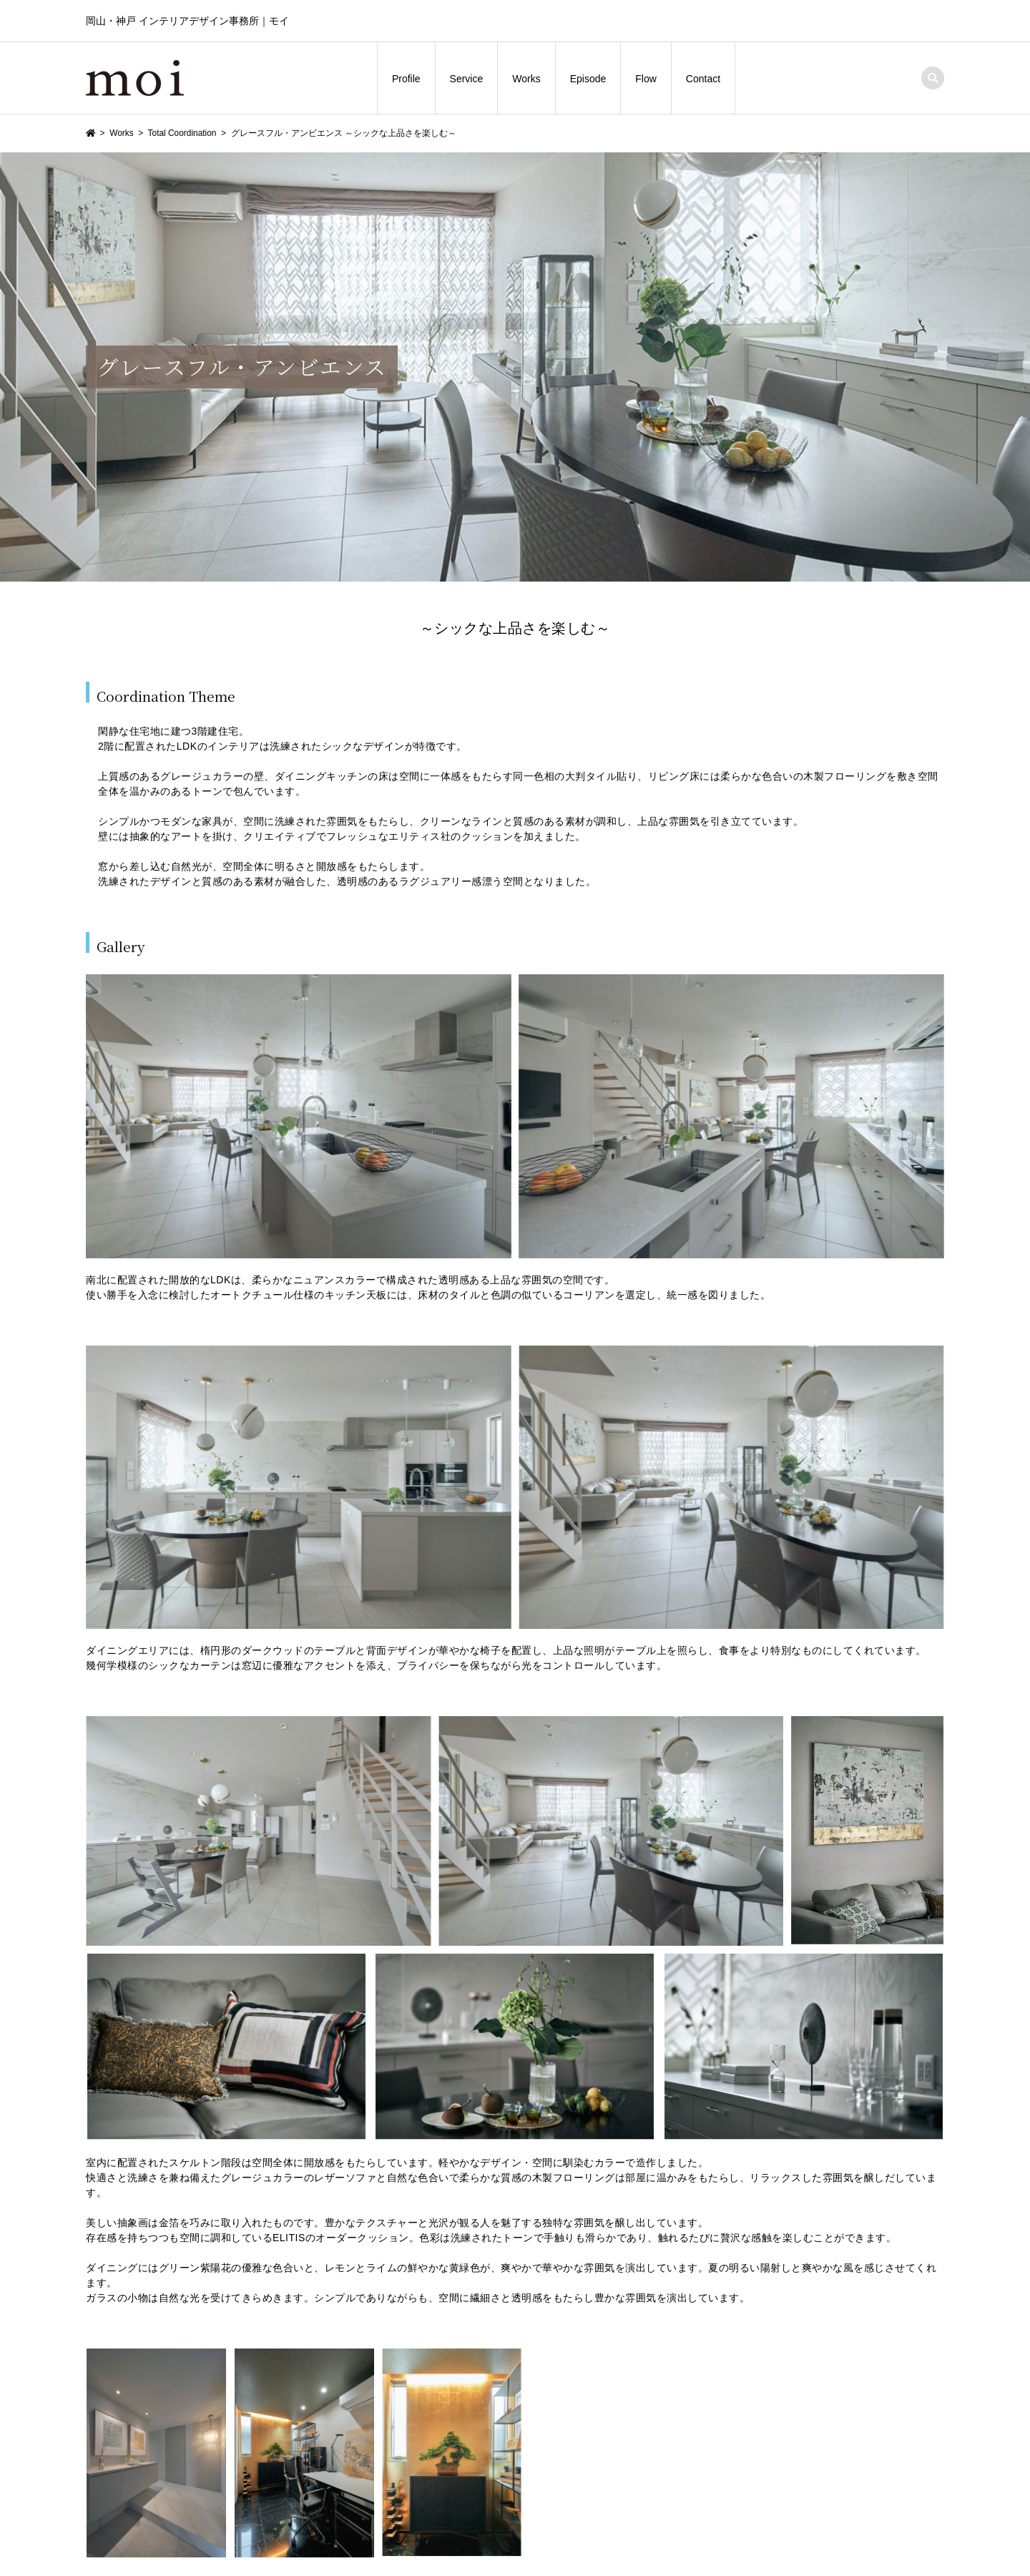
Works (526, 78)
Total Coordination (182, 133)
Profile (406, 78)
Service (467, 78)
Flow (646, 78)
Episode (588, 78)
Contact (703, 78)
